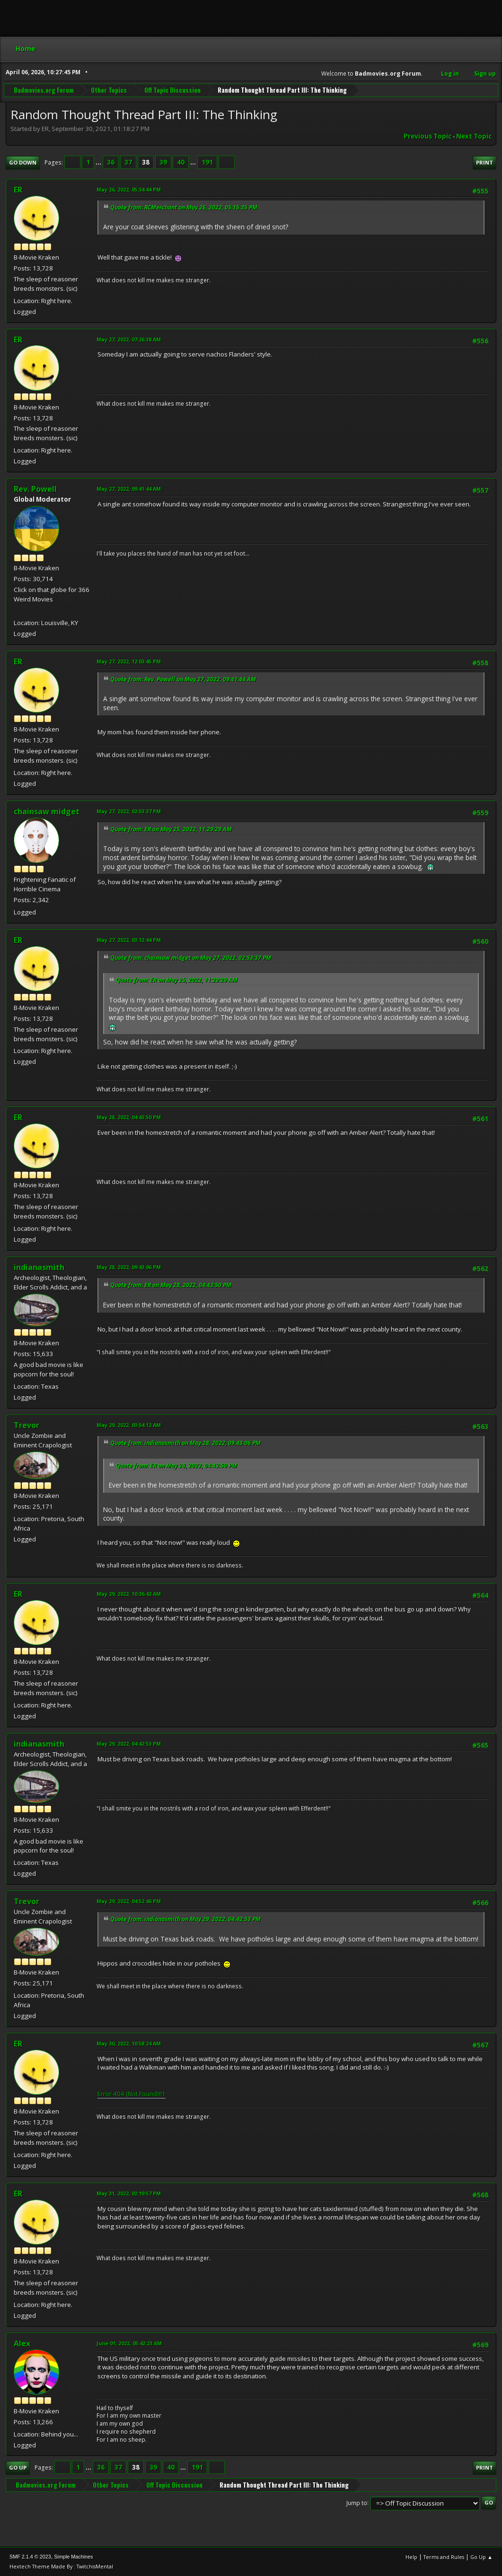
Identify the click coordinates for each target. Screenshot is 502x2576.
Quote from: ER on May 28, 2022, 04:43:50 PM (170, 1285)
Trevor (26, 1425)
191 (207, 162)
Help (411, 2556)
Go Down (22, 162)
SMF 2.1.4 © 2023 (30, 2556)
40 (181, 162)
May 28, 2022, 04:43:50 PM (129, 1117)
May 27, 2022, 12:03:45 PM (129, 661)
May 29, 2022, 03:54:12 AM (129, 1424)
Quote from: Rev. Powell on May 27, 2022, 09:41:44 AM (183, 679)
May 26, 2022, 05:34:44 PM (129, 189)
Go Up (17, 2467)
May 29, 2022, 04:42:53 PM (129, 1743)
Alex (22, 2343)
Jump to (356, 2502)
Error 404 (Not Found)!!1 (131, 2093)
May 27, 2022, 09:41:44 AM (129, 488)
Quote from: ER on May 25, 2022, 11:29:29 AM (171, 829)
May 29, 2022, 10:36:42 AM (129, 1593)
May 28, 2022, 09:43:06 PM (129, 1267)
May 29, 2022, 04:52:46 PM (129, 1901)
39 (163, 162)
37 (128, 162)
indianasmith (39, 1267)
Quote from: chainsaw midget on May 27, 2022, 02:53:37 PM (190, 958)
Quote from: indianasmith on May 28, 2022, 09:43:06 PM (185, 1443)
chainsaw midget (46, 811)
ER (18, 189)
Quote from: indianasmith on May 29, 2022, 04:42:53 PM (185, 1919)
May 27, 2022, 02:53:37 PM (129, 811)
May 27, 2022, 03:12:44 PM (129, 939)
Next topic (474, 136)
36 (110, 162)
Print (484, 162)
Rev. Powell (35, 489)
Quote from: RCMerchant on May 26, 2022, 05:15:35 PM (183, 207)
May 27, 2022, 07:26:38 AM (129, 339)
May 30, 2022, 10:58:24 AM (129, 2043)
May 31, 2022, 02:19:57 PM (129, 2193)
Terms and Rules (443, 2556)
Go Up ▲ (481, 2556)
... (99, 162)
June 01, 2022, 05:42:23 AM (129, 2343)
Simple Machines (73, 2556)
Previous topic (427, 136)
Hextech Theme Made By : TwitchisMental (61, 2566)
